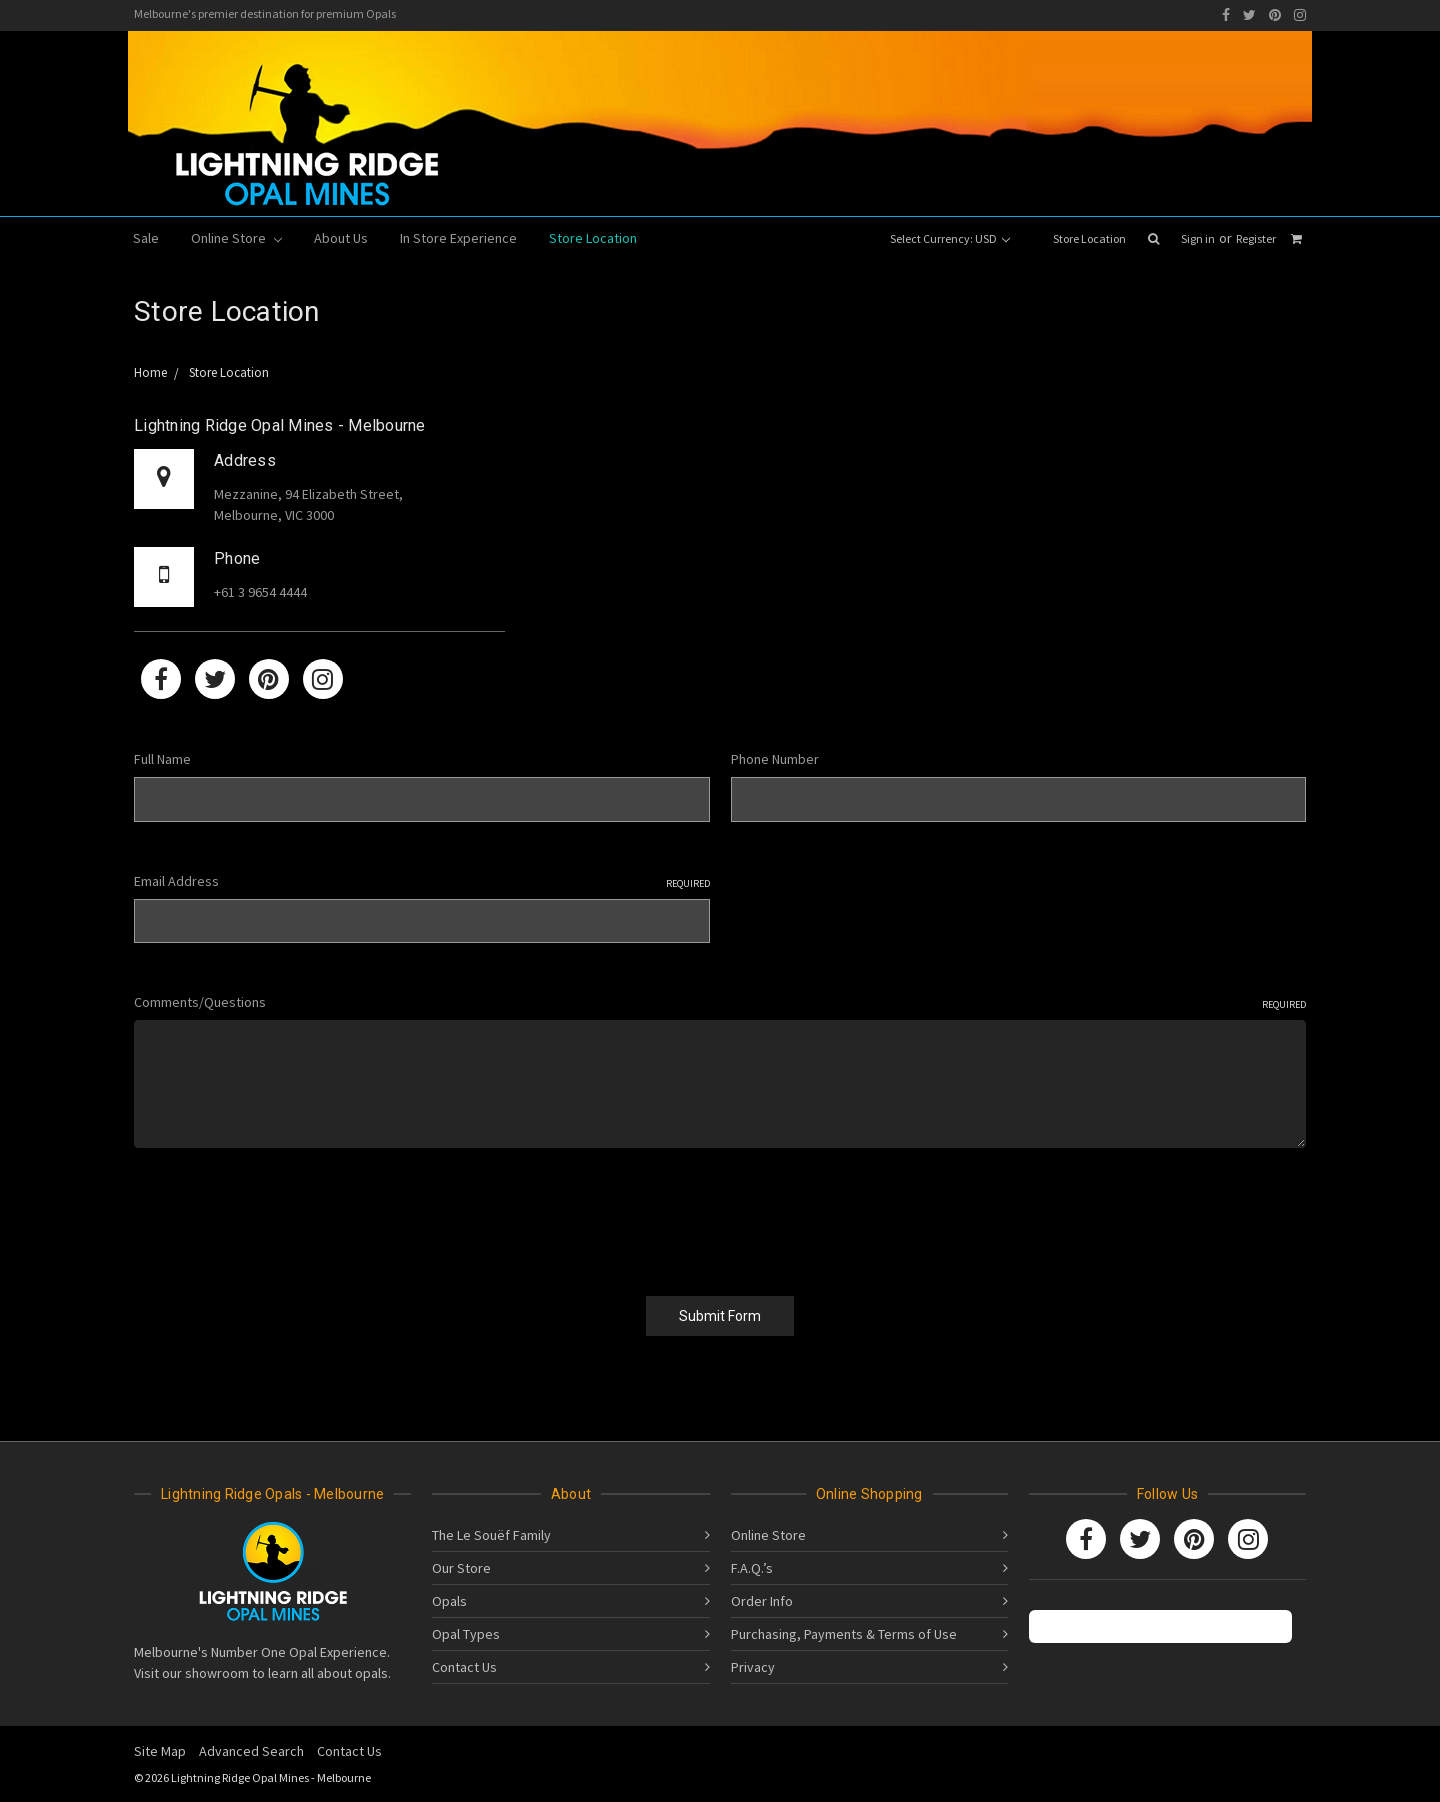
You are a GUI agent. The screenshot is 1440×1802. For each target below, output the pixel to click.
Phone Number (775, 759)
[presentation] (286, 1215)
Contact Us (464, 1667)
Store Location (1089, 238)
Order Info (762, 1601)
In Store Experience (458, 238)
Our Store (461, 1568)
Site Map (160, 1751)
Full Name (162, 759)
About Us (341, 238)
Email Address (422, 881)
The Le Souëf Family (491, 1535)
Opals (449, 1601)
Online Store (236, 238)
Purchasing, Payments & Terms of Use (844, 1634)
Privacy (753, 1667)
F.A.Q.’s (752, 1568)
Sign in (1198, 238)
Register (1256, 238)
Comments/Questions (720, 1002)
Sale (146, 238)
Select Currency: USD (950, 238)
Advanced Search (251, 1751)
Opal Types (466, 1634)
